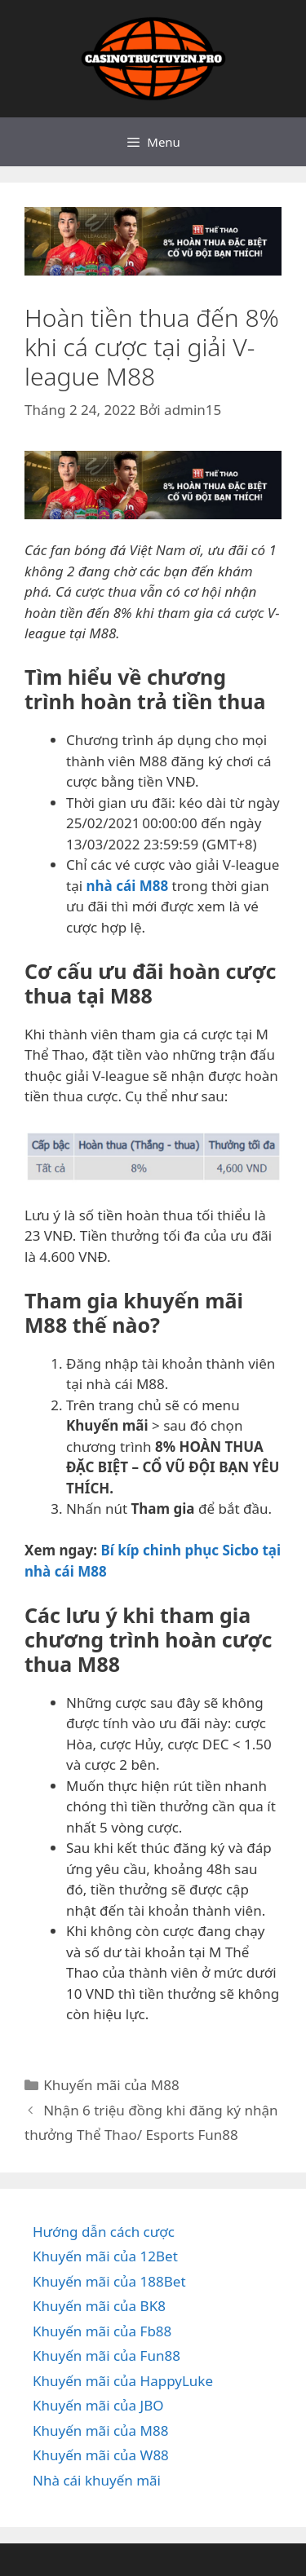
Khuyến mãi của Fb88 (102, 2331)
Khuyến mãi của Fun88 (106, 2355)
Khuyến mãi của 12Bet (105, 2256)
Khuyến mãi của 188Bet (109, 2281)
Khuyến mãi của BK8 (99, 2305)
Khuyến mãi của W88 (101, 2455)
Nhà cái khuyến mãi (97, 2480)
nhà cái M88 (127, 885)
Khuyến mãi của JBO (98, 2405)
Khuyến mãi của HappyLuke (123, 2380)
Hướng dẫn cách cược (104, 2231)
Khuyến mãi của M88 (111, 2084)
